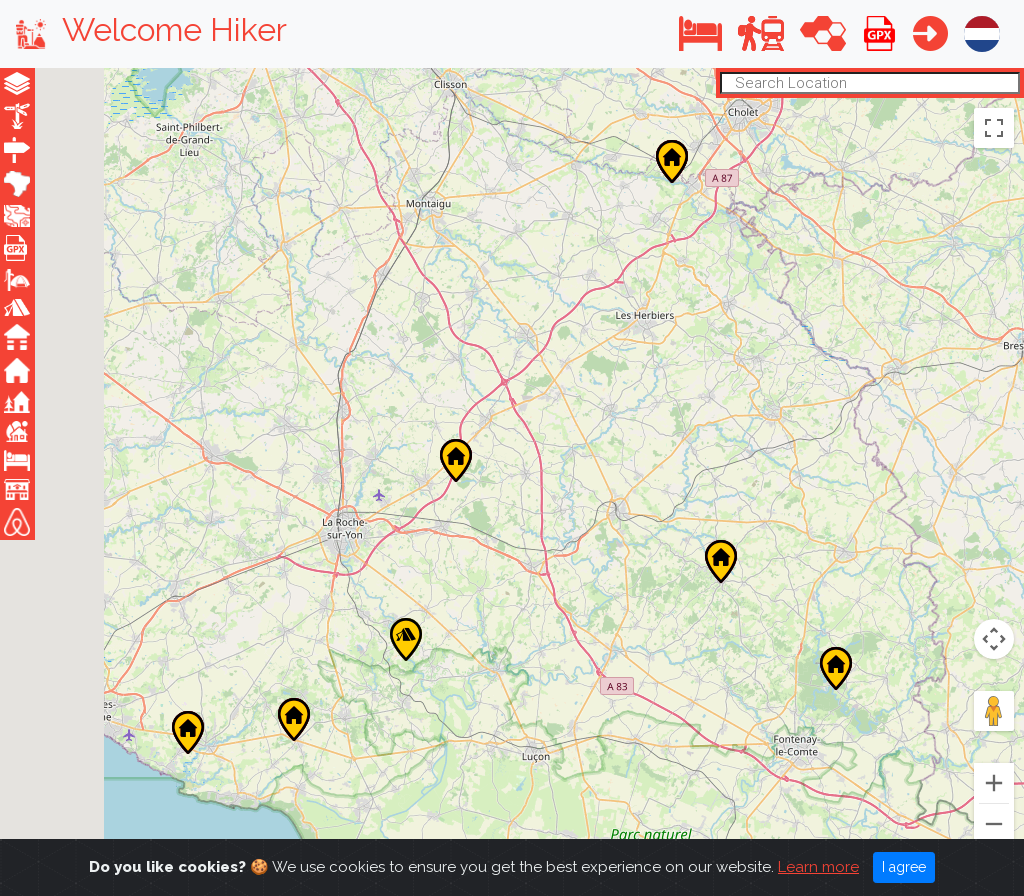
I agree (904, 867)
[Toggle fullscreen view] (994, 127)
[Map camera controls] (994, 639)
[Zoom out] (994, 824)
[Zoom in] (994, 783)
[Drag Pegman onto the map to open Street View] (994, 711)
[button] (700, 33)
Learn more (818, 867)
